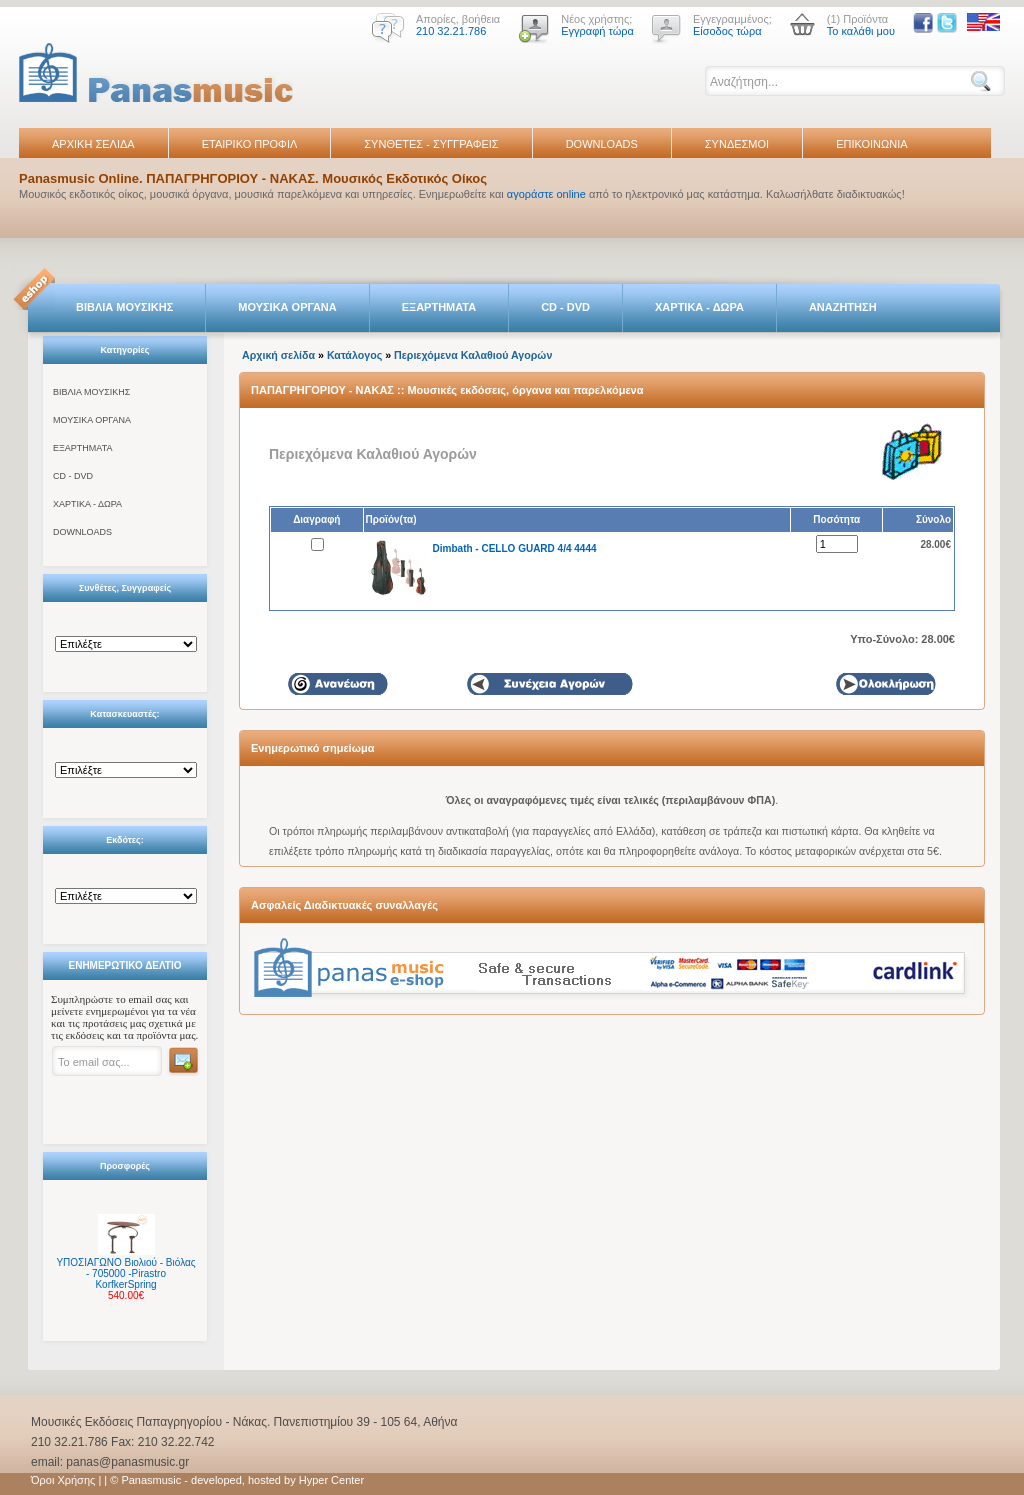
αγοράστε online (546, 194)
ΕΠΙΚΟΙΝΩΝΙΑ (871, 144)
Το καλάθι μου (861, 31)
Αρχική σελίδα (278, 355)
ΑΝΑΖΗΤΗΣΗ (843, 307)
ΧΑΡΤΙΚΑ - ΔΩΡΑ (699, 307)
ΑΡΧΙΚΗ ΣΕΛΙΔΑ (93, 144)
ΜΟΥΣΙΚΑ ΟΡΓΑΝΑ (287, 307)
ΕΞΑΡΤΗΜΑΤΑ (439, 307)
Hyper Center (331, 1480)
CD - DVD (565, 307)
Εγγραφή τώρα (597, 31)
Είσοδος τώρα (727, 31)
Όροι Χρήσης (63, 1480)
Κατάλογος (354, 355)
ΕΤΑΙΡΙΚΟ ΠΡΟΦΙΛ (250, 144)
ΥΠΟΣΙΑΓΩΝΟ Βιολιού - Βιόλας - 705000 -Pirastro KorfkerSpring (125, 1273)
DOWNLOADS (602, 144)
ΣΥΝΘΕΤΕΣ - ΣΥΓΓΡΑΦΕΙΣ (431, 144)
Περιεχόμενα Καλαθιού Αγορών (473, 355)
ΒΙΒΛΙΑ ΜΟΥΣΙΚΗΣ (124, 307)
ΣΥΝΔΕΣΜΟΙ (737, 144)
